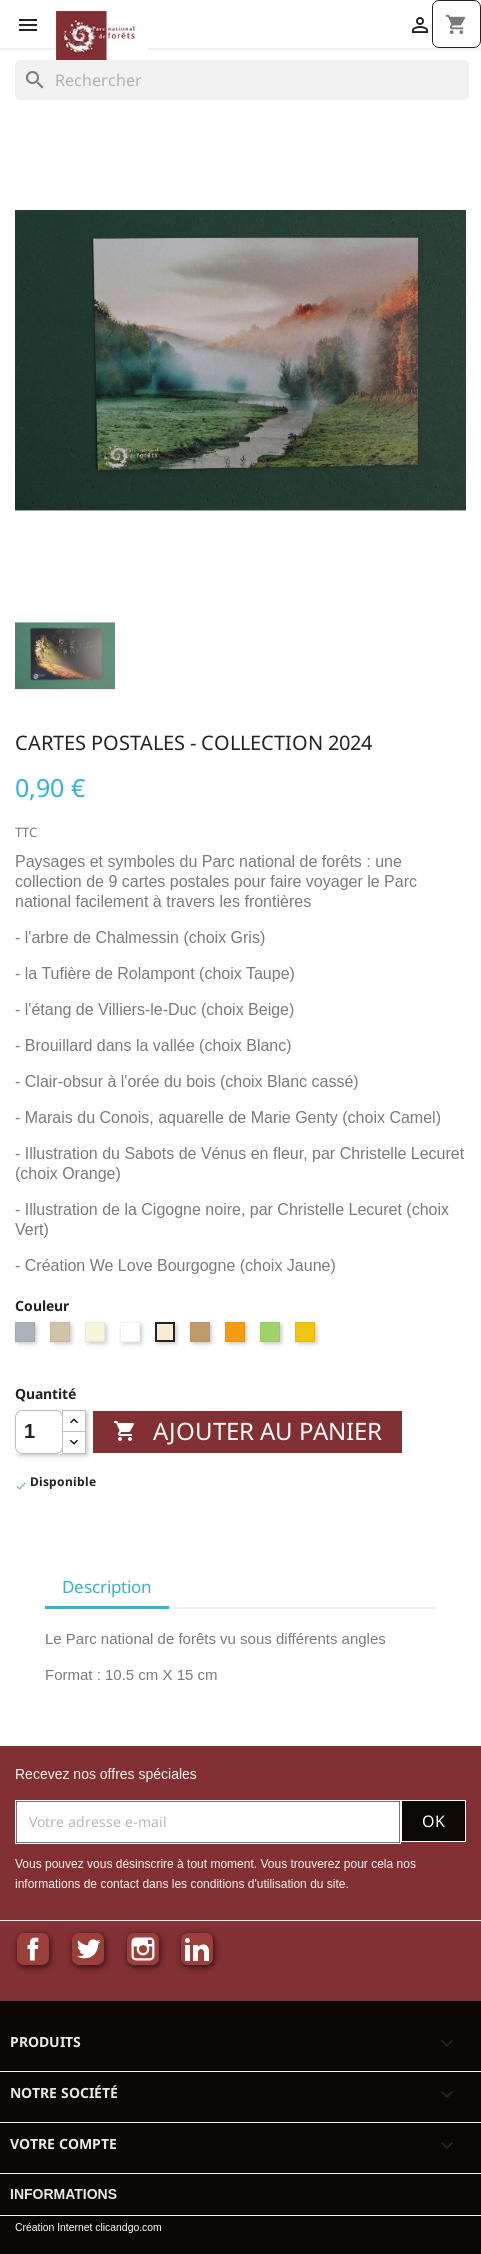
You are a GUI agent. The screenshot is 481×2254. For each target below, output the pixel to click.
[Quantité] (39, 1432)
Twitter (88, 1949)
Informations (63, 2194)
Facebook (33, 1949)
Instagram (143, 1949)
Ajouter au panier (247, 1430)
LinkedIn (197, 1949)
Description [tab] (107, 1586)
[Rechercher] (242, 80)
